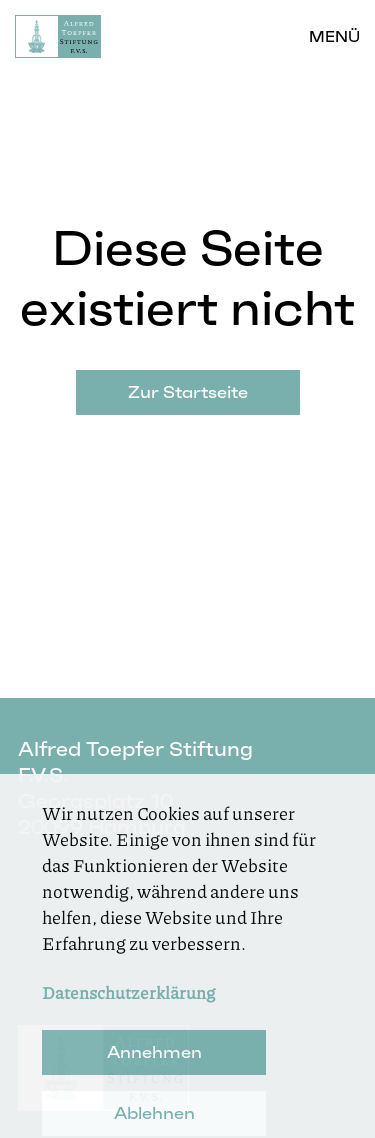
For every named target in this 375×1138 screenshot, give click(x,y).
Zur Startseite (188, 392)
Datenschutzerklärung (128, 1010)
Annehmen (154, 1070)
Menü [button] (334, 36)
